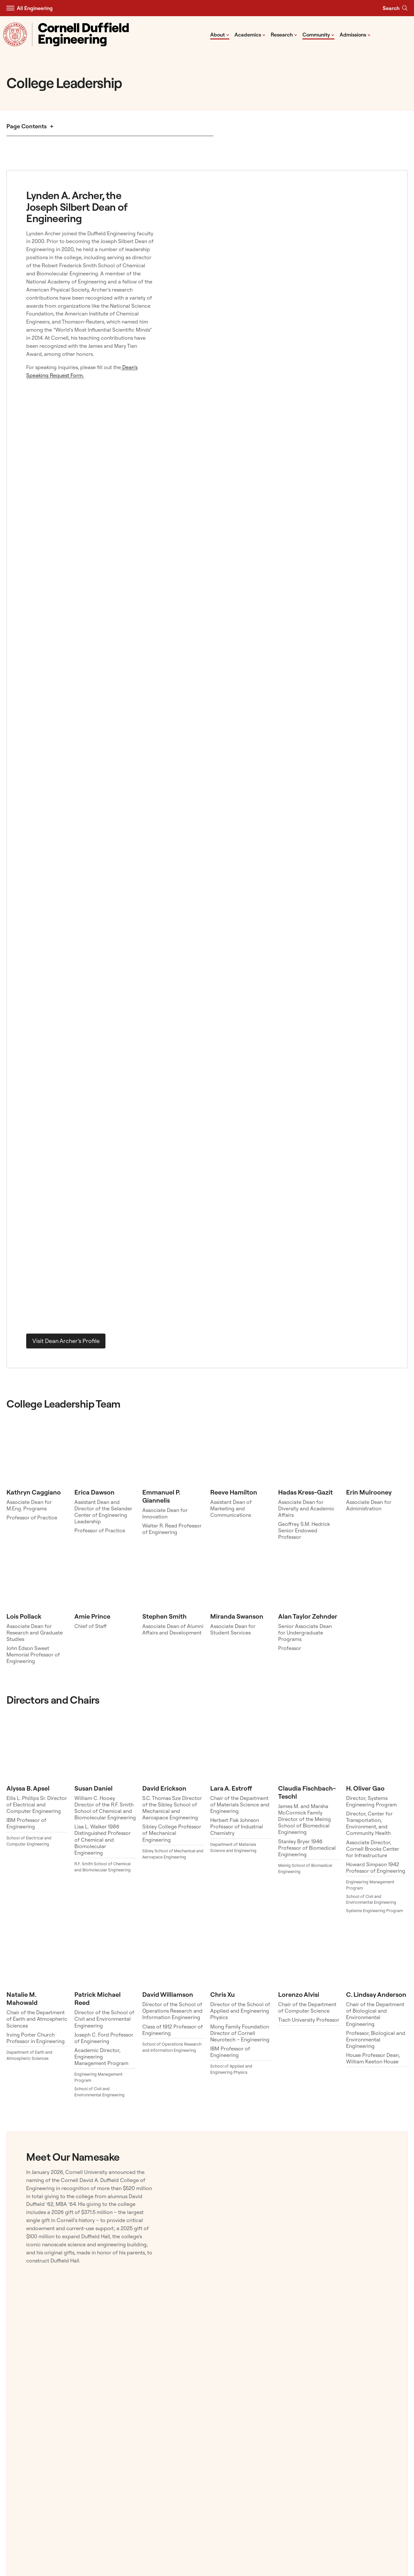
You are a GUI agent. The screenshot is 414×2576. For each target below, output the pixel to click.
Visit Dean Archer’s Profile (66, 1341)
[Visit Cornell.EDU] (15, 34)
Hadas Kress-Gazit (305, 1492)
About (219, 34)
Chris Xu (222, 1994)
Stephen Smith (164, 1616)
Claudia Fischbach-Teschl (307, 1792)
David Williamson (167, 1994)
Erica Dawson (94, 1492)
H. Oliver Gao (365, 1788)
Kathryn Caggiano (33, 1492)
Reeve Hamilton (233, 1492)
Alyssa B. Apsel (27, 1788)
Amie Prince (92, 1616)
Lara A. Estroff (231, 1788)
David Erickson (164, 1788)
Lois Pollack (23, 1616)
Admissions (355, 34)
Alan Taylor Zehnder (307, 1616)
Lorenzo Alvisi (298, 1994)
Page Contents (26, 126)
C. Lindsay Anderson (376, 1994)
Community (318, 34)
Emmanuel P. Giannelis (161, 1496)
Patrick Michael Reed (97, 1998)
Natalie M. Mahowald (22, 1998)
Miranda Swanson (236, 1616)
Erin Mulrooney (369, 1492)
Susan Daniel (93, 1788)
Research (284, 34)
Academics (250, 34)
